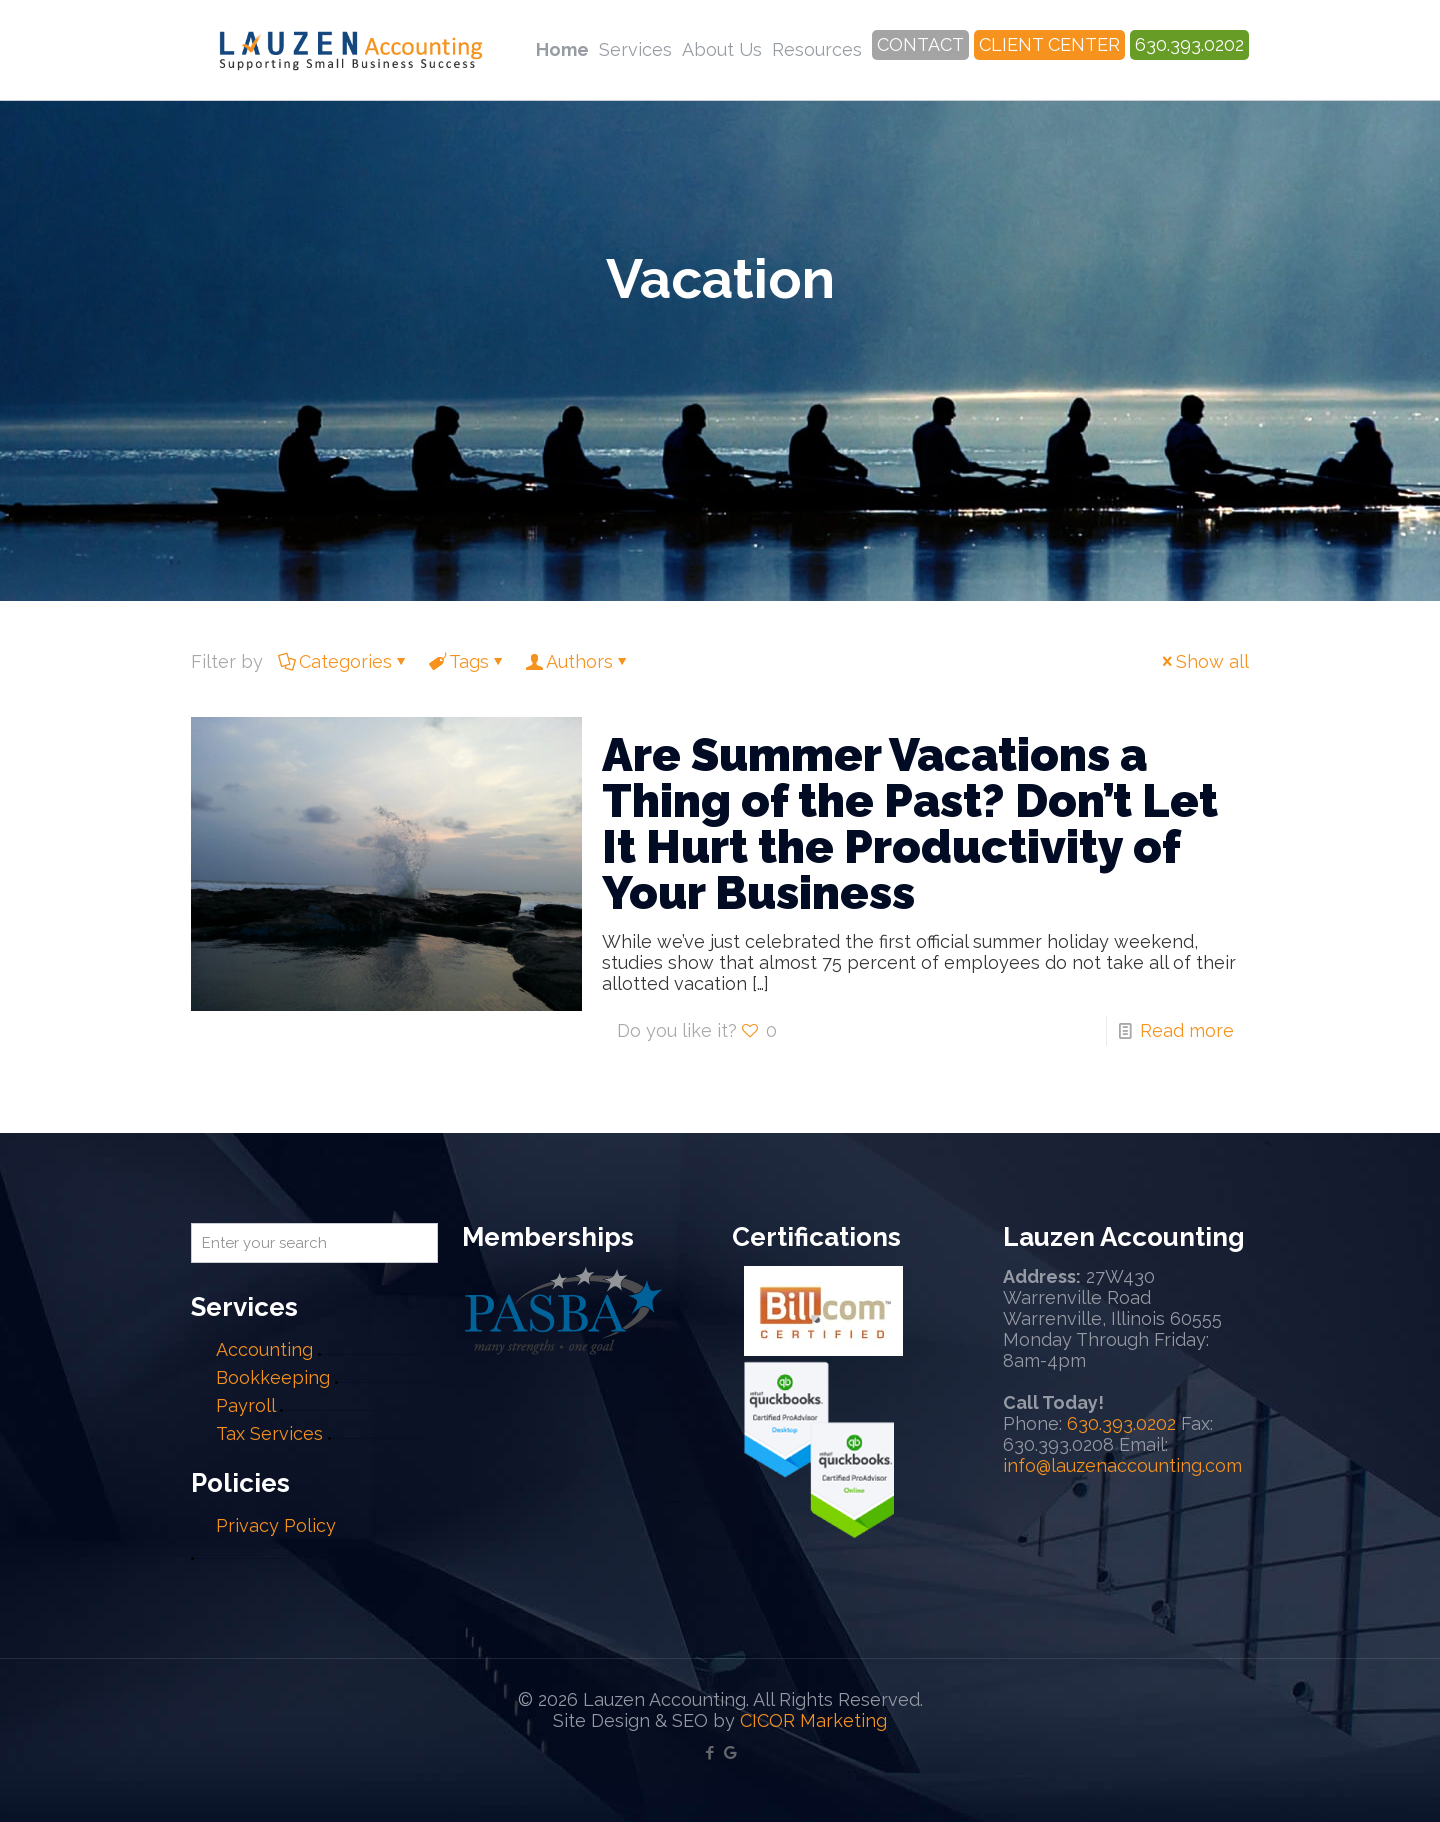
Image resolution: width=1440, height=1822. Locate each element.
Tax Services (272, 1433)
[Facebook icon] (709, 1753)
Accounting (264, 1349)
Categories (344, 661)
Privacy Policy (276, 1525)
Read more (1187, 1030)
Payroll (245, 1405)
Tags (467, 661)
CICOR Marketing (813, 1720)
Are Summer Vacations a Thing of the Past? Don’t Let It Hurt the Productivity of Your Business (910, 824)
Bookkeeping (273, 1377)
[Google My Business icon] (730, 1753)
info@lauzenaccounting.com (1122, 1465)
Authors (578, 661)
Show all (1203, 661)
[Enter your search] (314, 1243)
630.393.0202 (1121, 1423)
